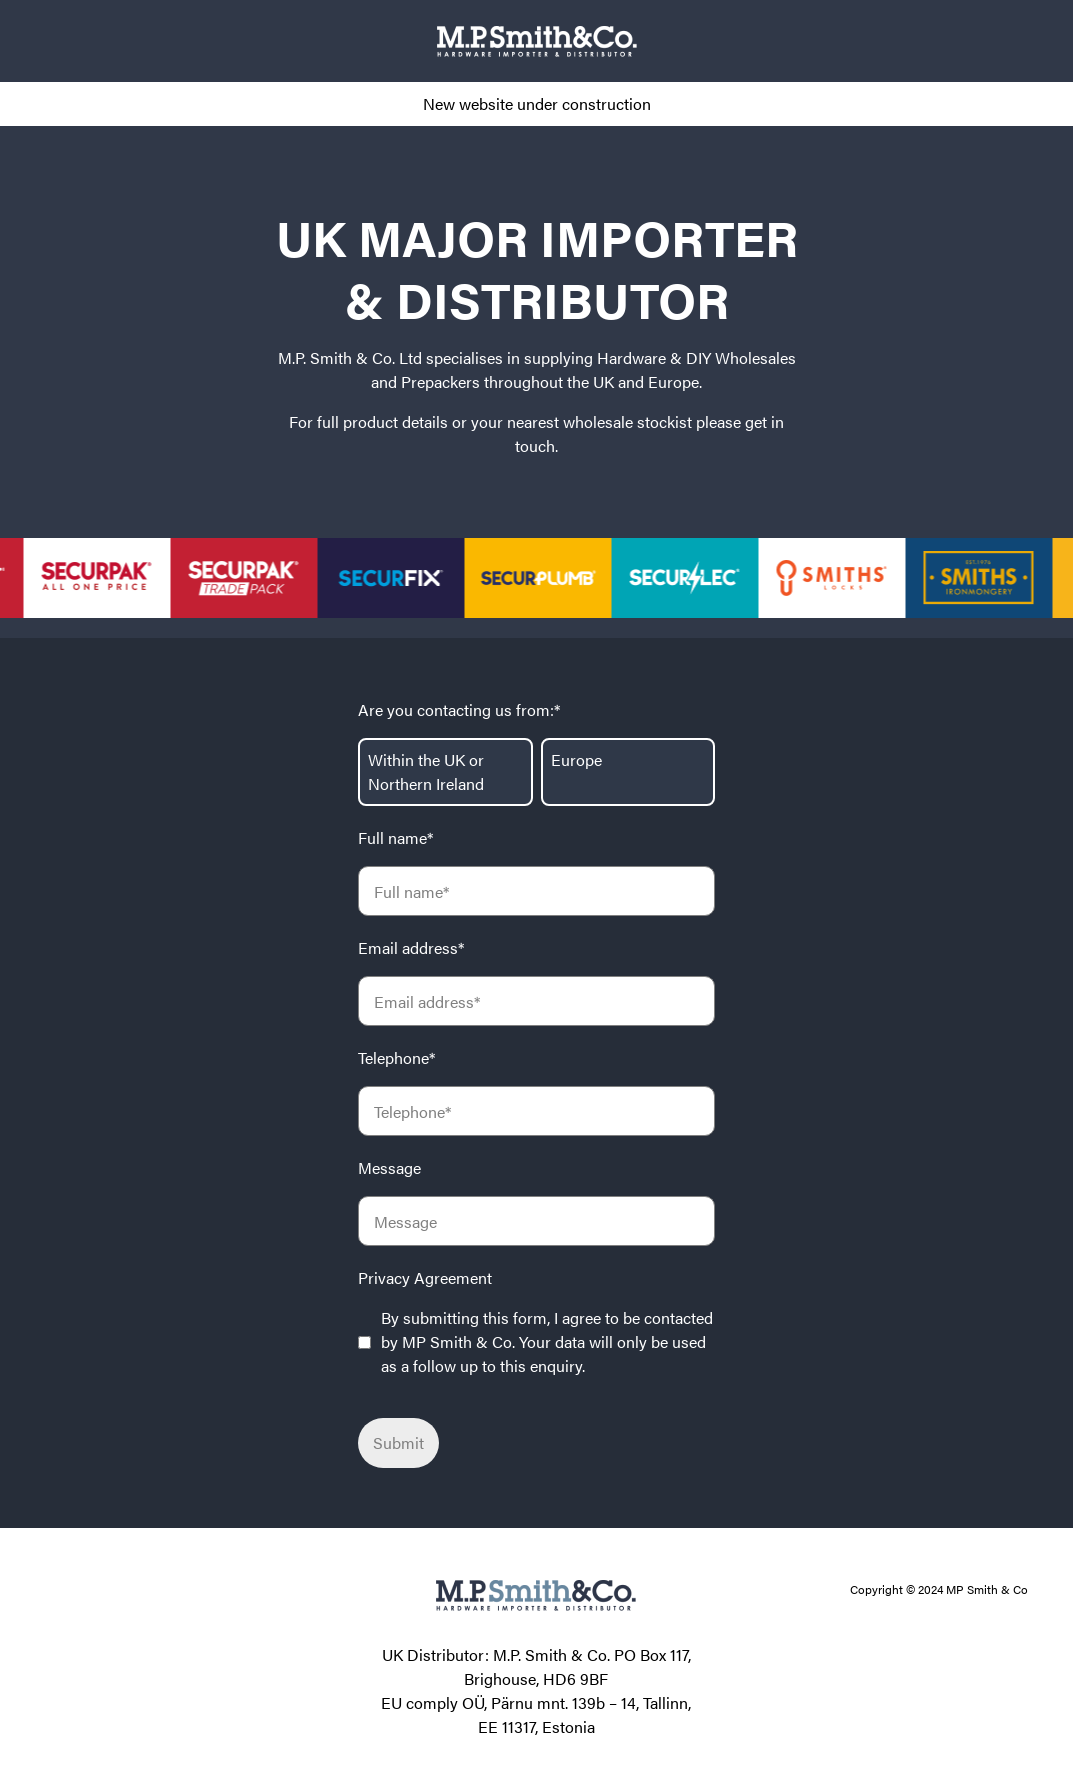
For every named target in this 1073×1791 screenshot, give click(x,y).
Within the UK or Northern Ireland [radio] (426, 771)
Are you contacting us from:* (459, 709)
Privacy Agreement (425, 1277)
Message (389, 1167)
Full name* (395, 837)
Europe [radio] (576, 759)
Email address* (411, 947)
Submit (398, 1442)
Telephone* (396, 1057)
